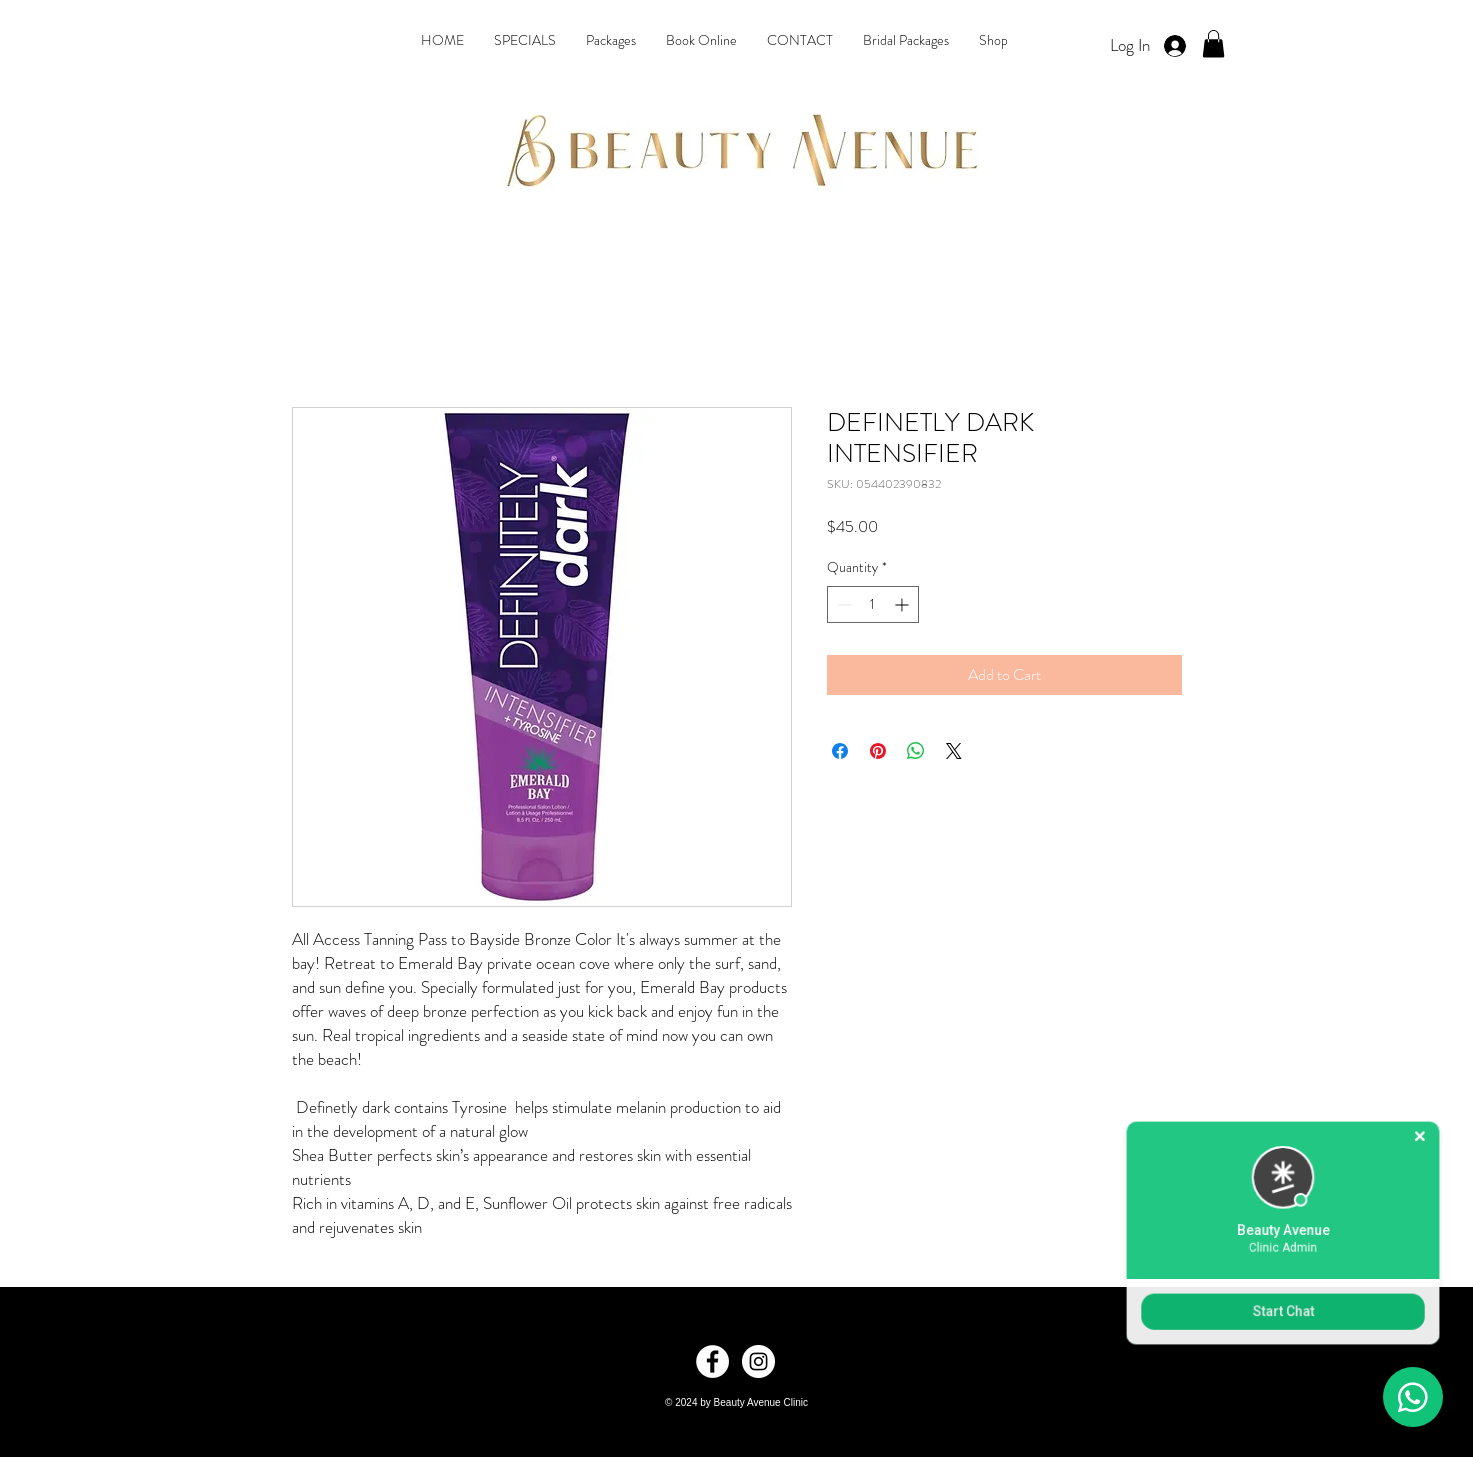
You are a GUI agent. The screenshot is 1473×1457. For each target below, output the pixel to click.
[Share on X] (954, 751)
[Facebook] (712, 1361)
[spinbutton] (873, 604)
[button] (1213, 43)
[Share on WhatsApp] (916, 751)
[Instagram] (758, 1361)
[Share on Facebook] (840, 751)
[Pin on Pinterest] (878, 751)
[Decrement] (842, 604)
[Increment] (903, 604)
